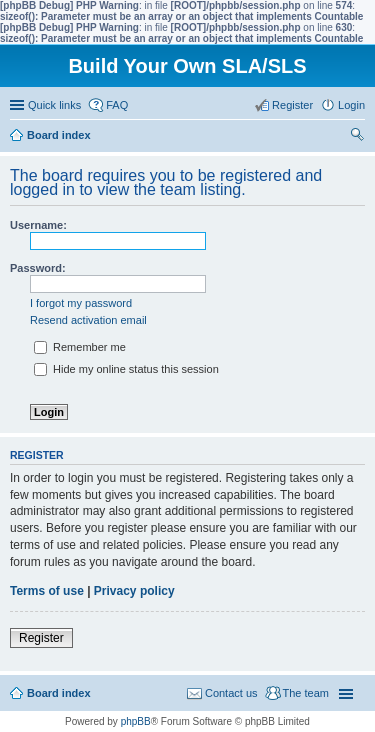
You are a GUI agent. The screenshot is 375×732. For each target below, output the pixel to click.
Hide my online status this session (126, 369)
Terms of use (47, 591)
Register (41, 638)
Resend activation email (88, 320)
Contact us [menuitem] (231, 693)
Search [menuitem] (357, 137)
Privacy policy (134, 591)
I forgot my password (81, 303)
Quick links (54, 105)
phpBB (136, 721)
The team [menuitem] (306, 693)
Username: (38, 225)
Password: (38, 268)
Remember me (80, 347)
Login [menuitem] (351, 105)
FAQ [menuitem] (117, 105)
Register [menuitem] (292, 105)
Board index (59, 693)
